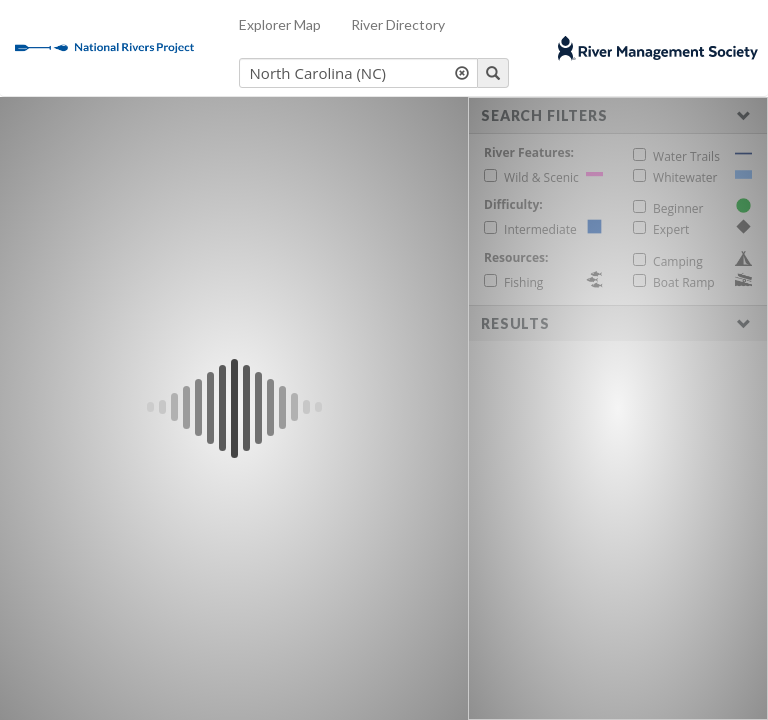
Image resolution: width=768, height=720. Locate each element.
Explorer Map (280, 24)
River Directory (398, 24)
